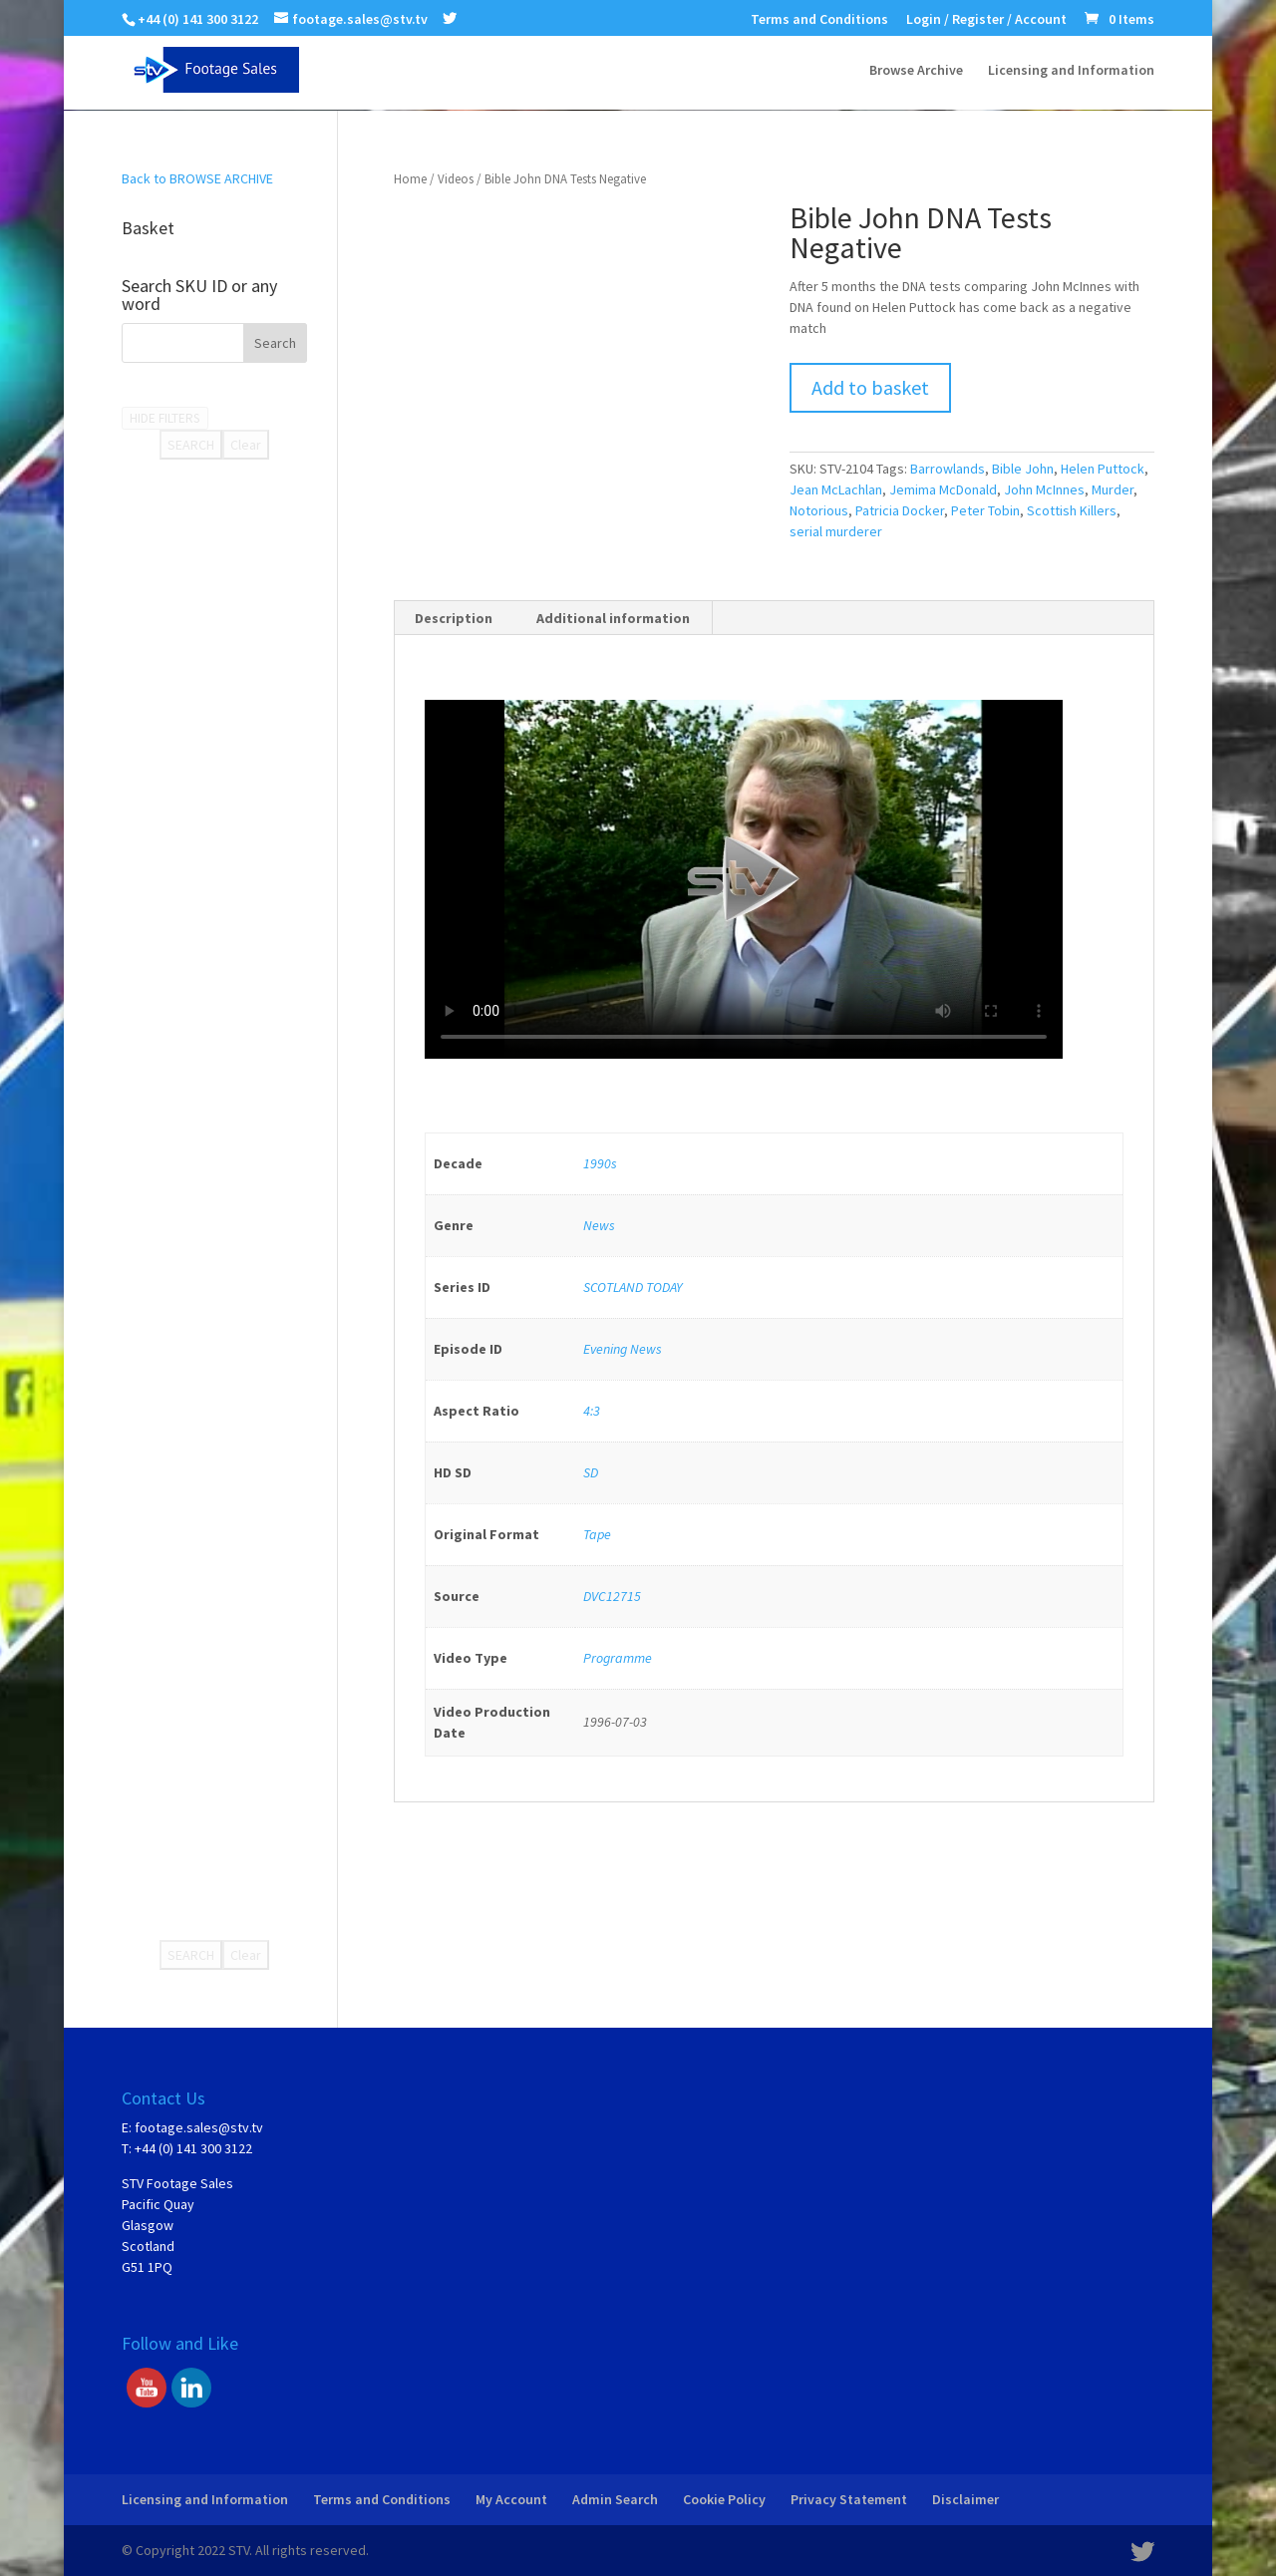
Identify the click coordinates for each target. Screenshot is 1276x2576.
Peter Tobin (985, 510)
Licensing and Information (1071, 71)
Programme (617, 1658)
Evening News (622, 1349)
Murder (1112, 489)
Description (453, 618)
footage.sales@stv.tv (199, 2127)
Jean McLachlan (836, 489)
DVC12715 (612, 1596)
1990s (600, 1163)
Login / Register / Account (986, 20)
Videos (456, 178)
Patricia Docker (899, 510)
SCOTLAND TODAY (632, 1287)
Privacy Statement (849, 2499)
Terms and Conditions (819, 20)
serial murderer (836, 531)
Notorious (819, 510)
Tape (597, 1534)
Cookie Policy (724, 2499)
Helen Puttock (1102, 469)
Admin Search (615, 2499)
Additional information (613, 618)
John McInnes (1044, 489)
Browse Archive (916, 71)
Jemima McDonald (943, 489)
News (599, 1225)
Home (410, 178)
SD (590, 1472)
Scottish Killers (1071, 510)
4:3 (591, 1411)
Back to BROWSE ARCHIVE (197, 178)
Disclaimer (965, 2499)
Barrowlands (947, 469)
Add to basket (870, 387)
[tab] (454, 618)
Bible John (1023, 469)
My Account (511, 2499)
